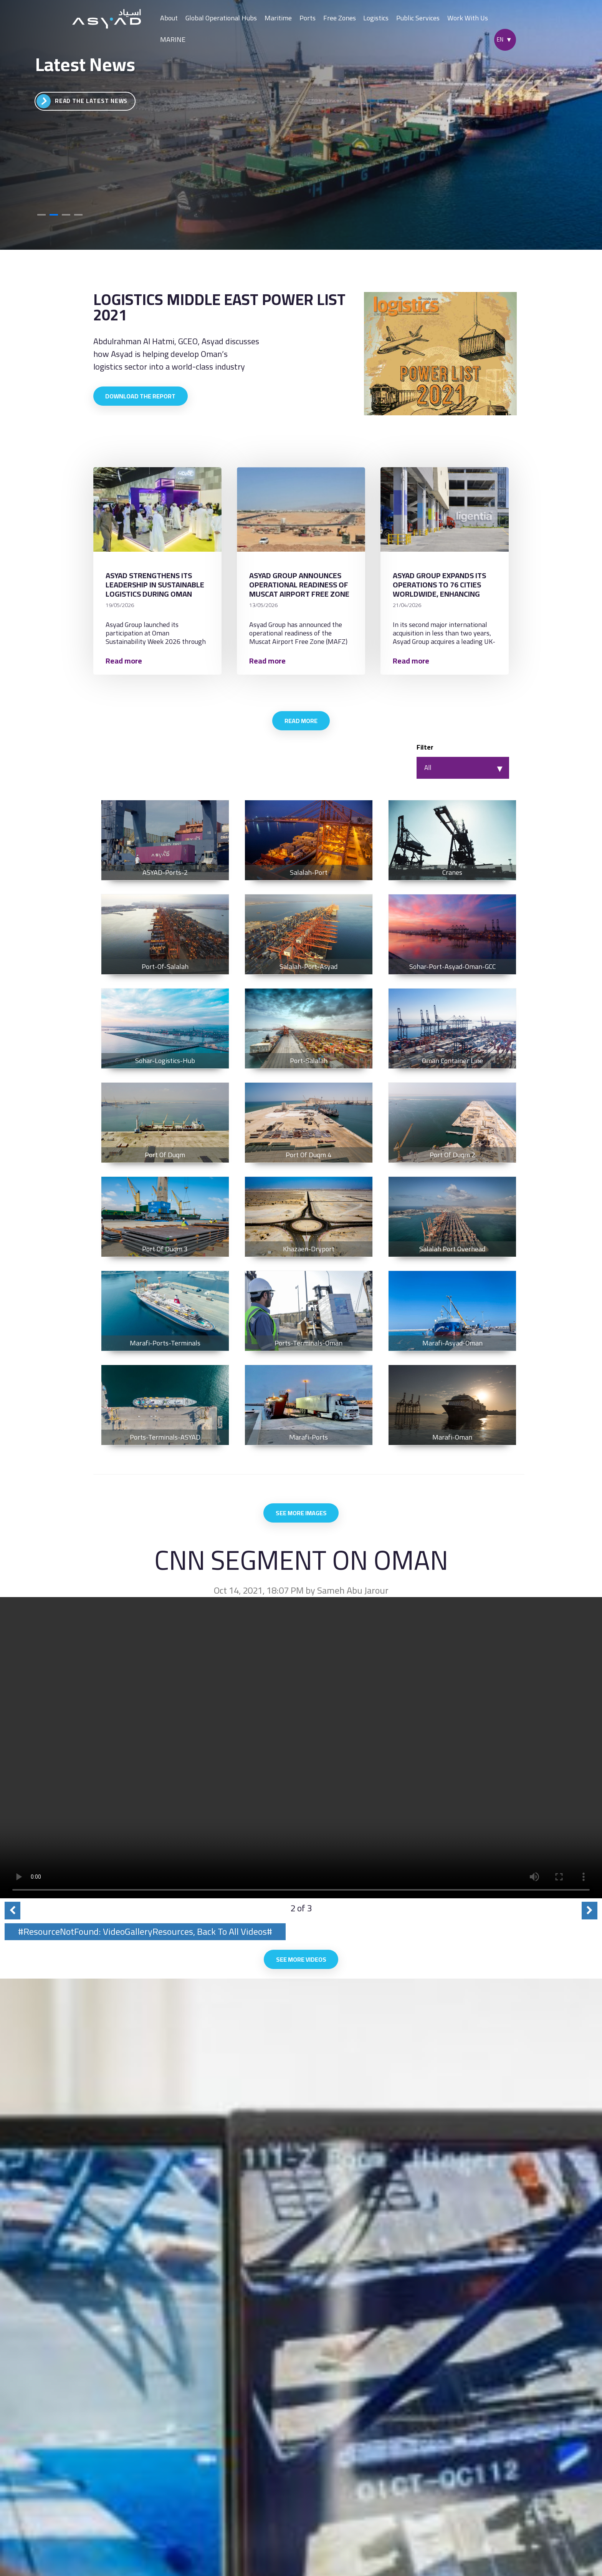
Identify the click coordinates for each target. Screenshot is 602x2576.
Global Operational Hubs (221, 18)
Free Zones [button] (339, 18)
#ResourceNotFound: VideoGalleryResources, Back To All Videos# (145, 1939)
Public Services (418, 18)
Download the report (142, 397)
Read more (128, 663)
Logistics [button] (376, 18)
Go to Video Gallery (79, 101)
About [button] (169, 18)
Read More (301, 724)
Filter (425, 751)
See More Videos (301, 1968)
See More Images (301, 1518)
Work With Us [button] (467, 18)
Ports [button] (307, 18)
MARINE (172, 39)
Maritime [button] (278, 18)
